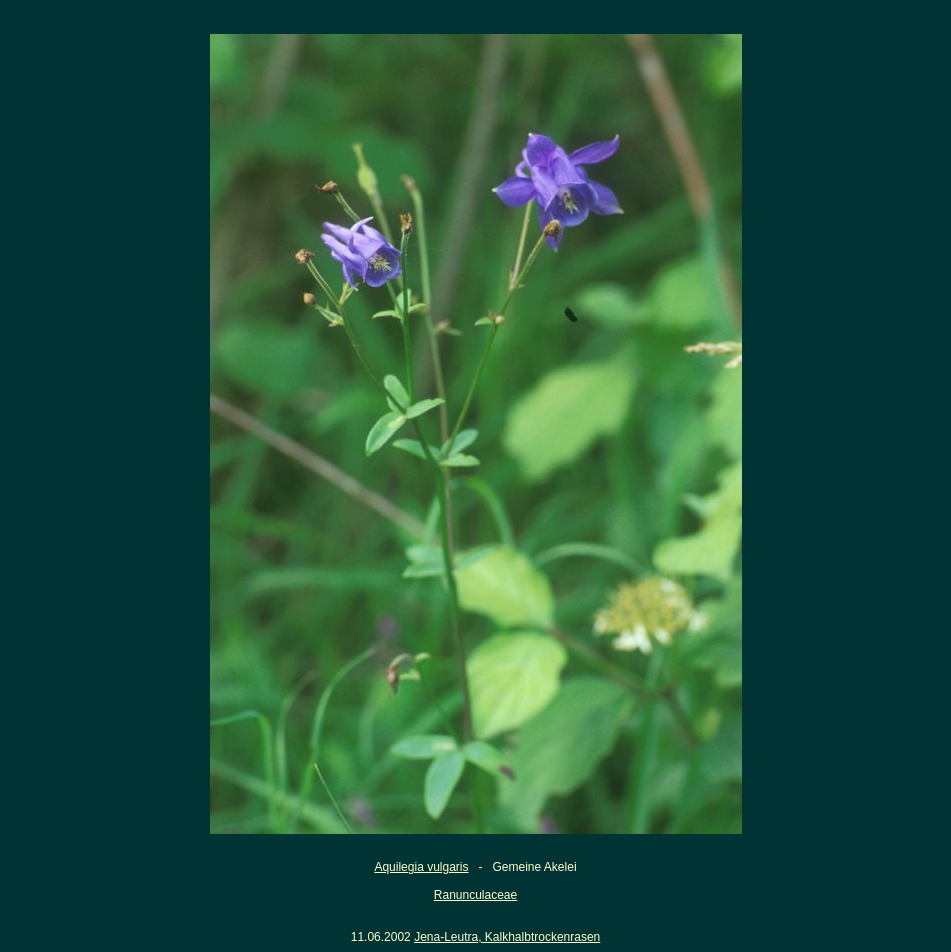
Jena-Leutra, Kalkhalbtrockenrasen (507, 937)
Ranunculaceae (475, 895)
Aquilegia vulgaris (421, 867)
